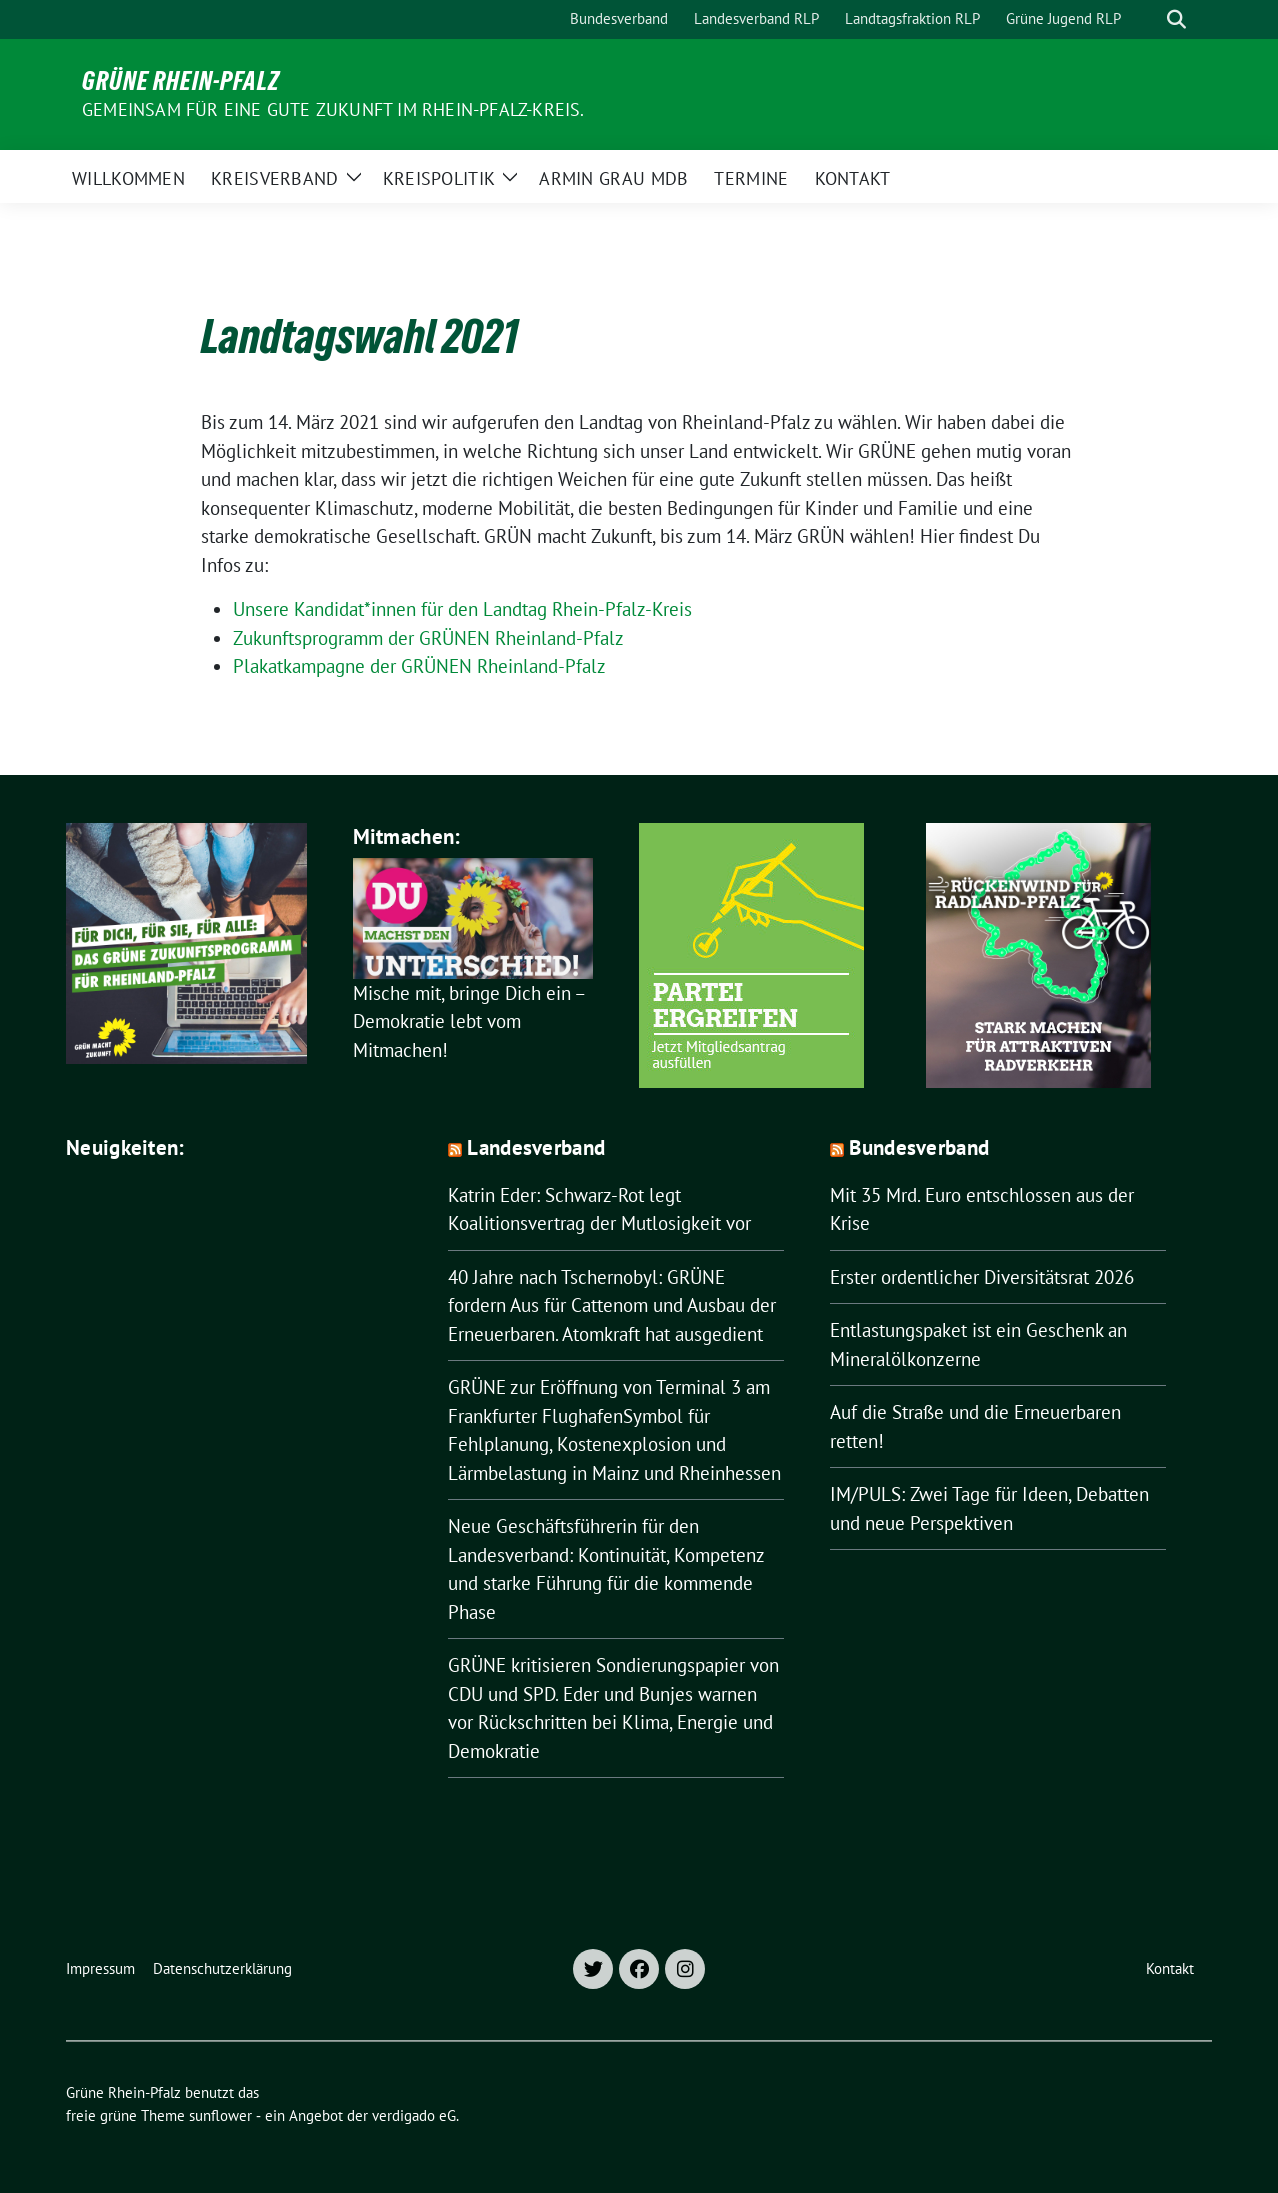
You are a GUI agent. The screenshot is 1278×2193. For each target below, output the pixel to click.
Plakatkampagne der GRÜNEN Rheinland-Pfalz (419, 666)
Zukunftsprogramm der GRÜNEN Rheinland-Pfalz (428, 638)
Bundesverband (919, 1147)
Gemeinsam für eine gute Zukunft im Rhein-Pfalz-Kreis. (333, 109)
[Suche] (1148, 19)
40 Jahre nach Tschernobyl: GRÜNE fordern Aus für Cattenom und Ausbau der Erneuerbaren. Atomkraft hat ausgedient (612, 1305)
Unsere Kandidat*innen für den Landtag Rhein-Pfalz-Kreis (462, 609)
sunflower (220, 2115)
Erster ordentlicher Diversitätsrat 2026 (982, 1277)
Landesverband (536, 1147)
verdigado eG (414, 2115)
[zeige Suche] (1176, 19)
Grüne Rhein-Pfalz (181, 81)
